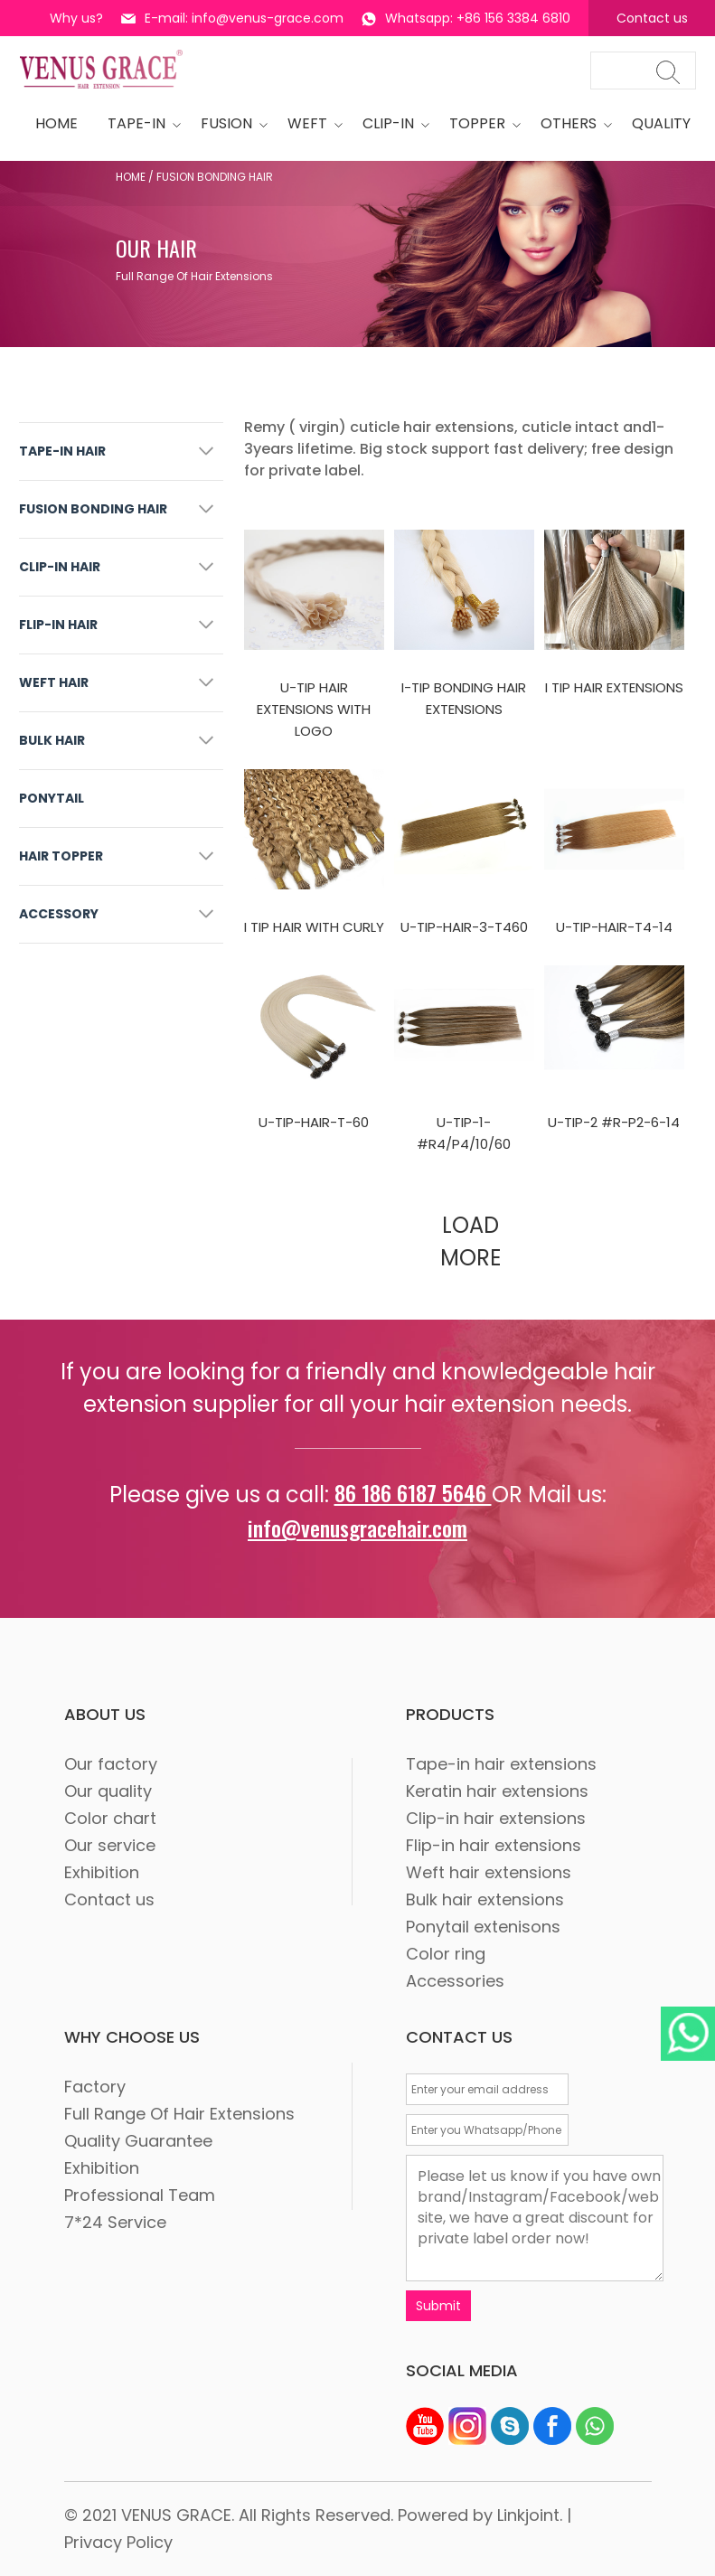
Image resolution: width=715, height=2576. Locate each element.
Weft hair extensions (488, 1872)
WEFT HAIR (54, 682)
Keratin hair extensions (497, 1791)
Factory (95, 2086)
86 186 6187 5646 (413, 1492)
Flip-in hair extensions (493, 1845)
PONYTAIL (51, 798)
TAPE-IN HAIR (62, 451)
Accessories (455, 1981)
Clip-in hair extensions (496, 1818)
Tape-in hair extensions (501, 1764)
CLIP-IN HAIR (59, 567)
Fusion (229, 123)
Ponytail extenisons (483, 1926)
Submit (438, 2306)
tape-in (139, 123)
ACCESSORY (59, 914)
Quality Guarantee (138, 2140)
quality (661, 123)
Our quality (108, 1791)
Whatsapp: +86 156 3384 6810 (466, 18)
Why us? (76, 18)
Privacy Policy (118, 2542)
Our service (109, 1845)
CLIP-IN (390, 123)
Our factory (110, 1764)
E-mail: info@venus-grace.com (232, 18)
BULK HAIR (52, 740)
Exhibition (101, 1872)
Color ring (445, 1953)
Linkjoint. (529, 2515)
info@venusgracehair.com (357, 1527)
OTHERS (571, 123)
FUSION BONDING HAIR (93, 509)
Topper (480, 123)
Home (131, 176)
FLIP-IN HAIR (58, 625)
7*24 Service (115, 2222)
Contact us (652, 18)
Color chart (110, 1818)
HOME (56, 123)
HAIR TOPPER (61, 856)
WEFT (310, 123)
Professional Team (139, 2195)
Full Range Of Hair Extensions (179, 2113)
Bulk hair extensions (485, 1899)
